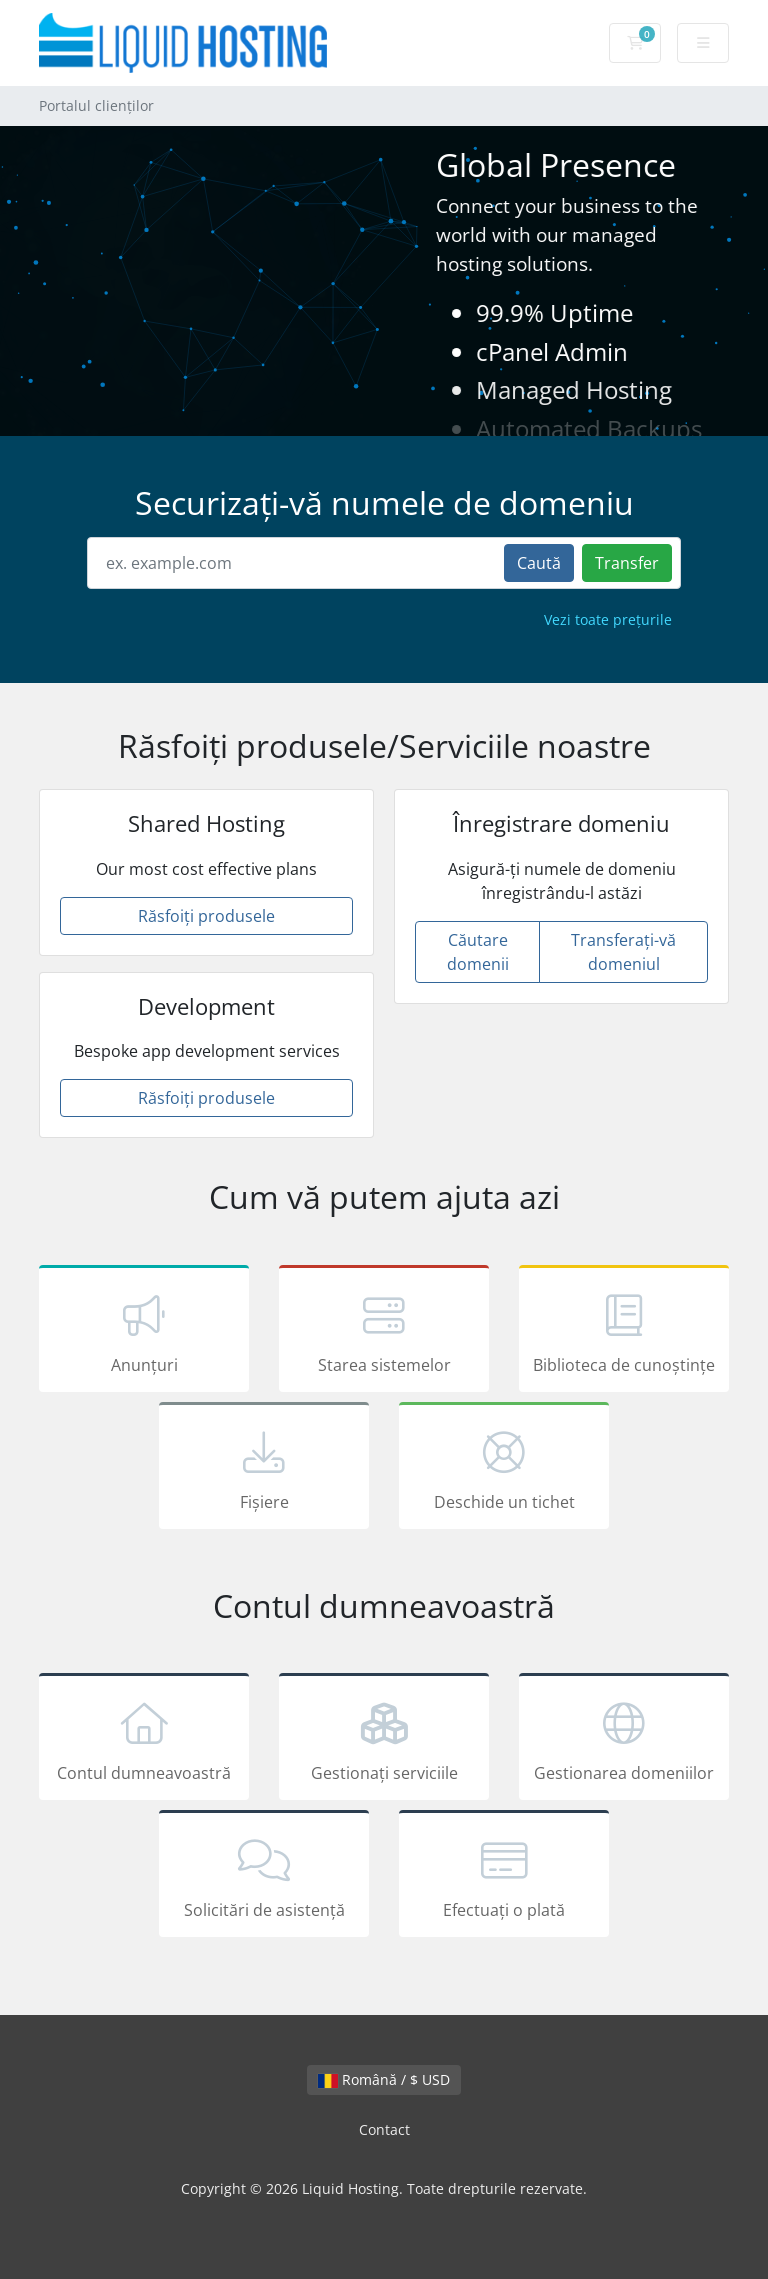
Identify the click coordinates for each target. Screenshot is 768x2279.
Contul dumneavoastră (144, 1740)
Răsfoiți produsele (206, 916)
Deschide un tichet (504, 1469)
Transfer (627, 563)
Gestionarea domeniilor (624, 1740)
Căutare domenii (478, 952)
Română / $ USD (384, 2079)
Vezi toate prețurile (608, 619)
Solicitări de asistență (264, 1877)
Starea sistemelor (384, 1332)
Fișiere (264, 1469)
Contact (384, 2129)
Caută (539, 563)
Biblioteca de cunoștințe (624, 1332)
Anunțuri (144, 1332)
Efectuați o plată (504, 1877)
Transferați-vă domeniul (623, 952)
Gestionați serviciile (384, 1740)
